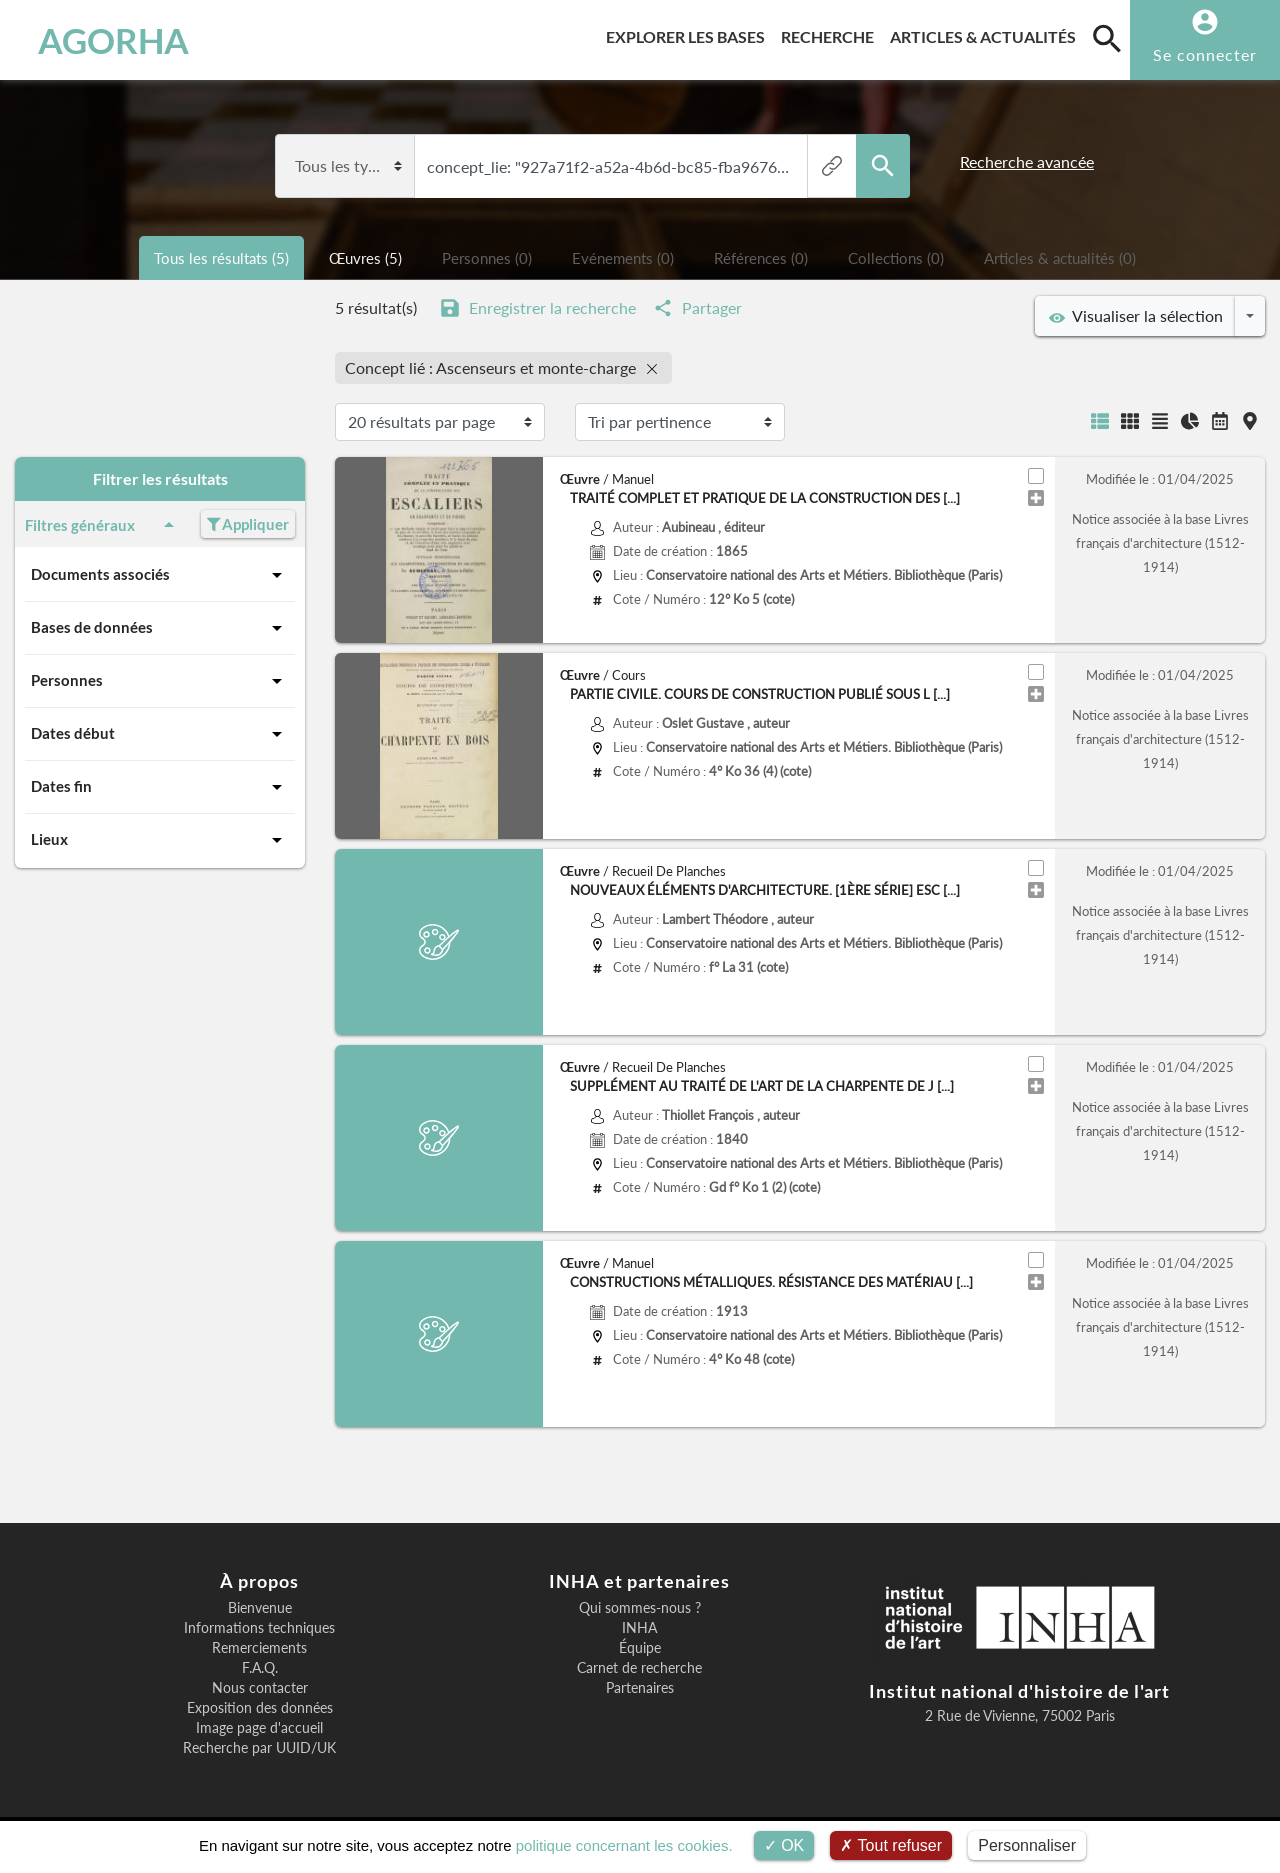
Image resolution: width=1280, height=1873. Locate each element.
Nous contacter (260, 1688)
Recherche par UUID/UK (259, 1748)
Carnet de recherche (639, 1668)
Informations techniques (259, 1628)
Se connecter (1205, 54)
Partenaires (640, 1688)
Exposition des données (260, 1708)
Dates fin (160, 787)
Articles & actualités (987, 33)
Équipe (640, 1648)
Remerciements (259, 1648)
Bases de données (160, 628)
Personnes (160, 681)
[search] (1107, 38)
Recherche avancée (1027, 161)
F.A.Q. (260, 1668)
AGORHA (113, 40)
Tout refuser (891, 1845)
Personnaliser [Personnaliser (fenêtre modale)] (1027, 1845)
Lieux (160, 840)
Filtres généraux (103, 525)
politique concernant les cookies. (624, 1845)
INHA (639, 1628)
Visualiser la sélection (1136, 316)
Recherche (831, 33)
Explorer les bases (689, 33)
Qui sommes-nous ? (640, 1608)
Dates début (160, 734)
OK (784, 1845)
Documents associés (160, 575)
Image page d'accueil (259, 1728)
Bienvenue (260, 1608)
